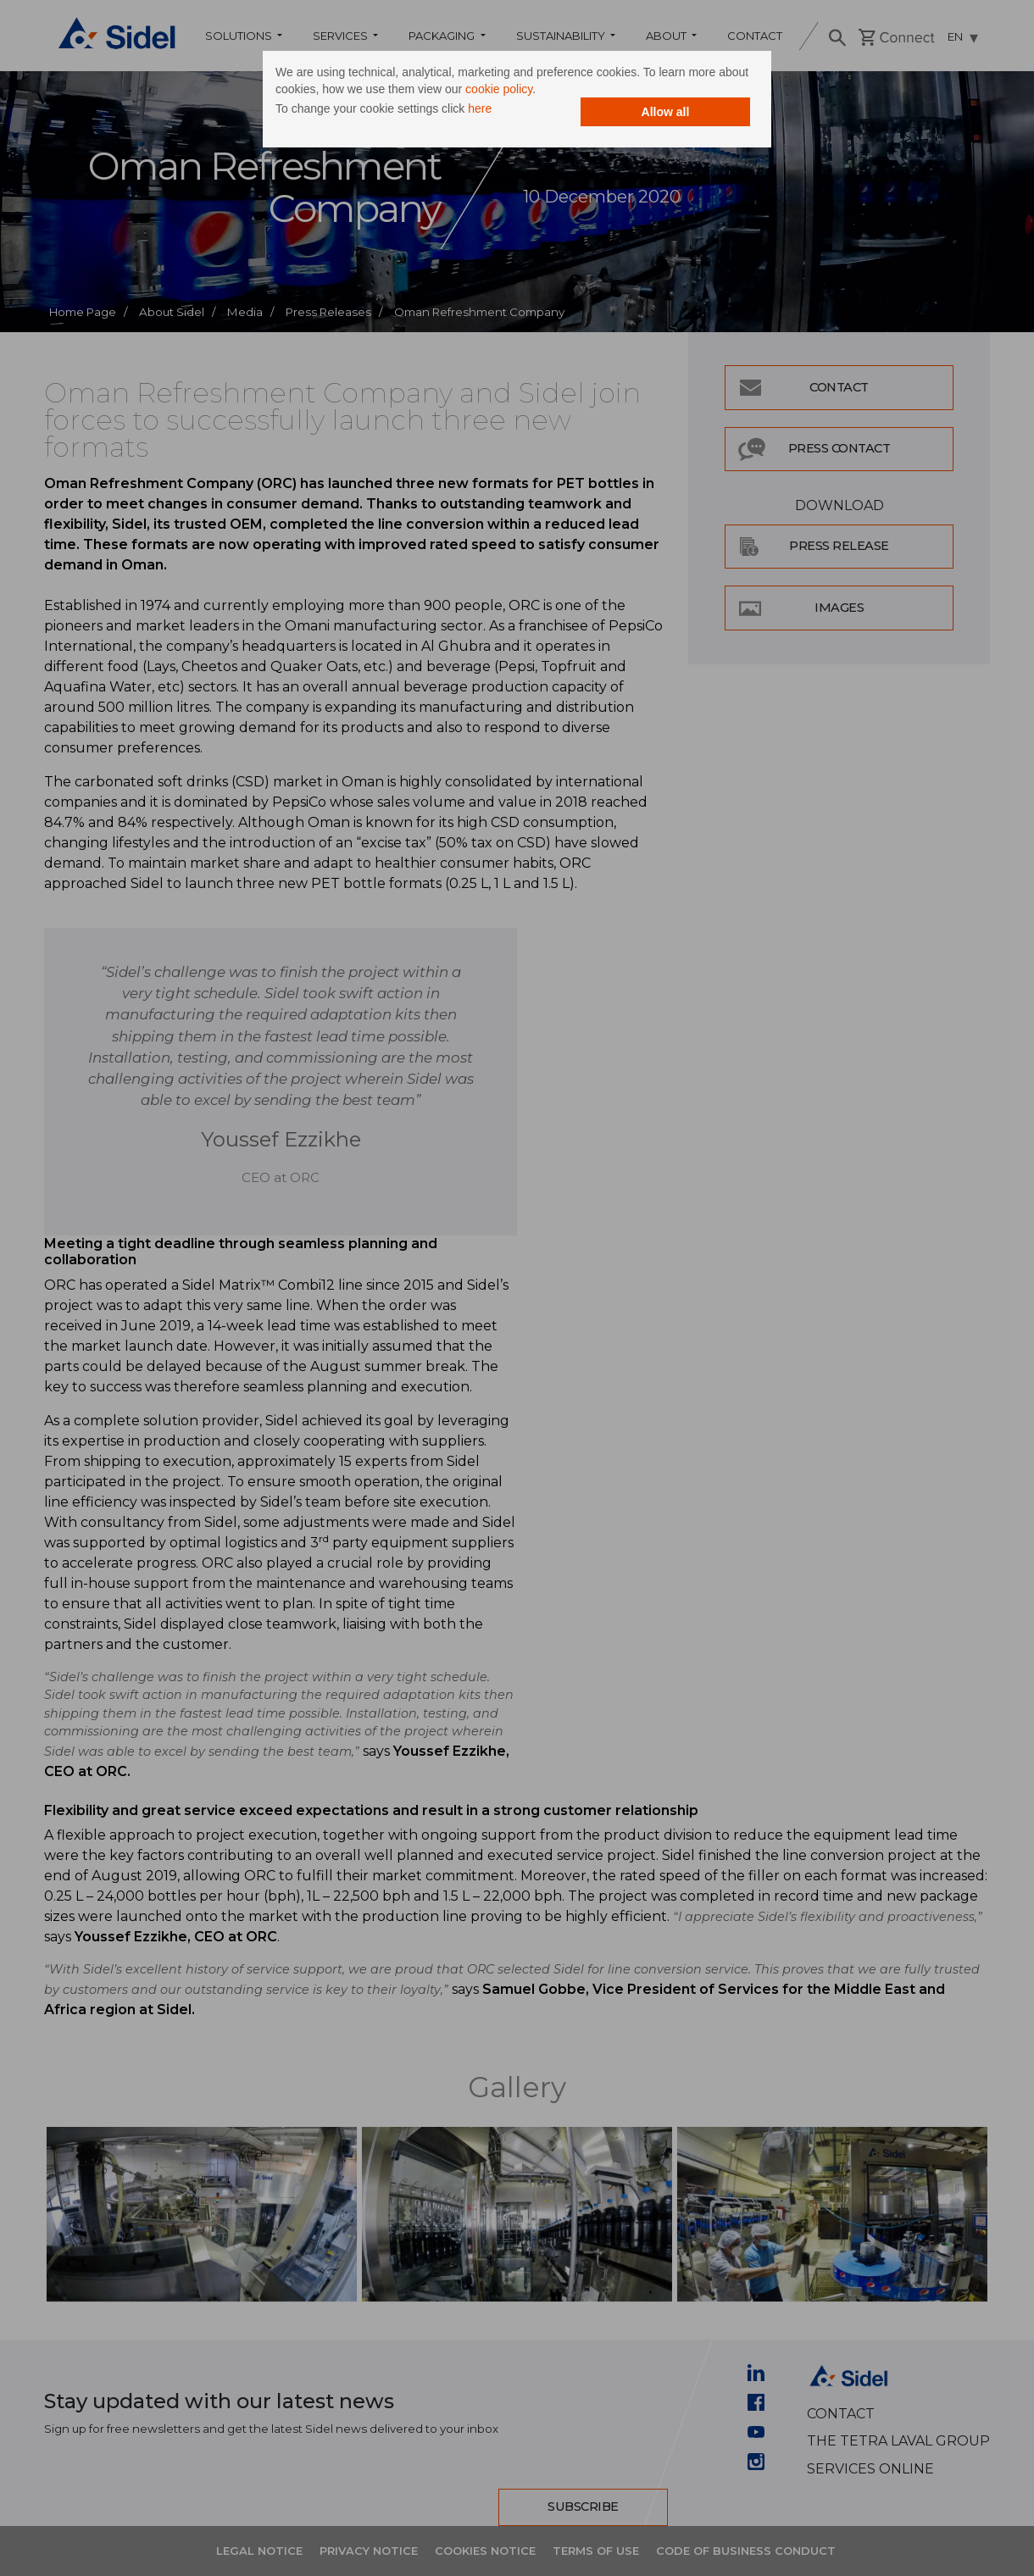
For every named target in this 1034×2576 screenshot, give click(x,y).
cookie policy (498, 89)
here (480, 108)
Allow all (666, 112)
